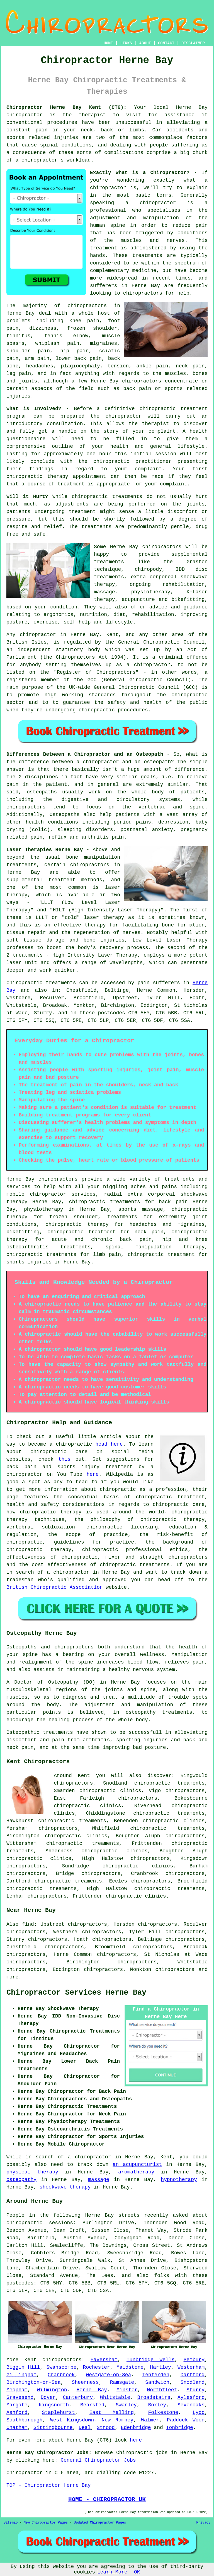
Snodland (193, 2382)
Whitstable (115, 2397)
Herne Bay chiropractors (145, 547)
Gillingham (21, 2375)
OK (137, 2572)
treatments (147, 255)
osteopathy (21, 2179)
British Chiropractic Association (54, 1587)
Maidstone (130, 2367)
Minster (127, 2390)
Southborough (24, 2420)
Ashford (17, 2412)
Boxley (157, 2405)
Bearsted (92, 2405)
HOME (108, 43)
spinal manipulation (139, 1247)
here (93, 1474)
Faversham (104, 2360)
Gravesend (19, 2397)
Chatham (17, 2427)
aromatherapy (136, 2172)
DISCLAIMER (193, 43)
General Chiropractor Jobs (98, 2460)
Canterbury (78, 2397)
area (73, 2473)
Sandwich (157, 2382)
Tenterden (155, 2375)
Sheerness (85, 2382)
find (28, 1924)
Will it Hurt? (27, 496)
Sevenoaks (191, 2405)
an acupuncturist (137, 2164)
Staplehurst (58, 2412)
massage (98, 2179)
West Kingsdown (72, 2420)
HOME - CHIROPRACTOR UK (107, 2499)
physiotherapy (43, 1209)
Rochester (96, 2367)
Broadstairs (154, 2397)
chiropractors (142, 293)
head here (109, 1444)
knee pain (84, 321)
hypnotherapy (179, 2179)
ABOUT (145, 43)
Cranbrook (61, 2375)
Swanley (126, 2405)
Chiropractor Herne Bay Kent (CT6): (66, 107)
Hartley (160, 2367)
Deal (85, 2427)
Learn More (112, 2572)
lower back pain (79, 358)
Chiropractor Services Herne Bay (76, 1992)
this (64, 1459)
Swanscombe (61, 2367)
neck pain (190, 366)
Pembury (194, 2360)
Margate (17, 2405)
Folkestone (163, 2412)
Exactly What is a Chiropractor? (139, 172)
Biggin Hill (23, 2367)
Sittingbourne (52, 2427)
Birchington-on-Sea (33, 2382)
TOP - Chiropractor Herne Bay (48, 2485)
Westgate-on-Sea (108, 2375)
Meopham (17, 2390)
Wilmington (52, 2390)
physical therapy (32, 2172)
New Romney (117, 2420)
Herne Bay (91, 2390)
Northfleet (162, 2390)
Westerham (191, 2367)
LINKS (126, 43)
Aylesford (191, 2397)
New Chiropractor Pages (46, 2523)
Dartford (193, 2375)
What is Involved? (33, 408)
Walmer (150, 2420)
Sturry (195, 2390)
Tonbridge (179, 2427)
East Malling (111, 2412)
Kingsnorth (54, 2405)
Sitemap (11, 2523)
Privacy (203, 2523)
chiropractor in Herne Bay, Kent (69, 634)
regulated (77, 642)
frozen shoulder (92, 328)
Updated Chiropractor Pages (100, 2523)
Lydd (199, 2412)
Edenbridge (136, 2427)
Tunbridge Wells (151, 2360)
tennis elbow (66, 336)
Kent (31, 2360)
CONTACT (166, 43)
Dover (48, 2397)
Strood (106, 2427)
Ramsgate (122, 2382)
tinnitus (18, 336)
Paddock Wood (186, 2420)
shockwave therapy (65, 2187)
